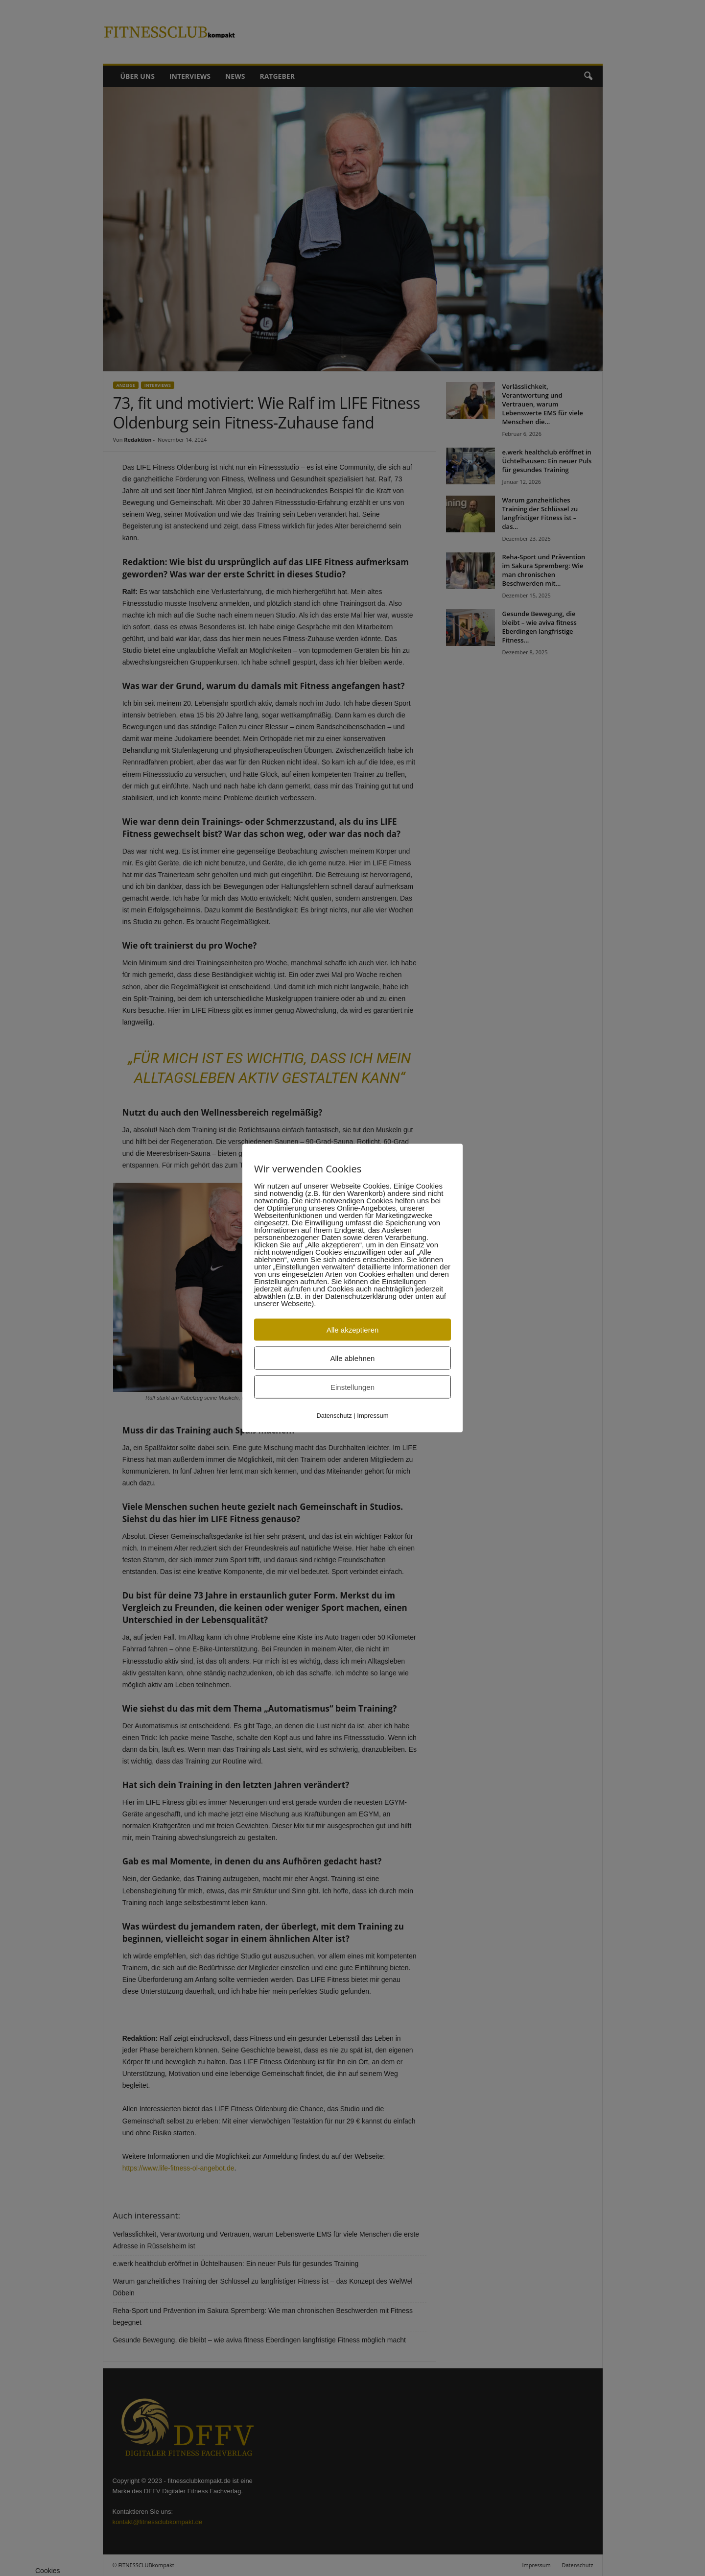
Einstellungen (352, 1387)
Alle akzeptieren (353, 1330)
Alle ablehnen (352, 1358)
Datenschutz (334, 1415)
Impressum (372, 1415)
